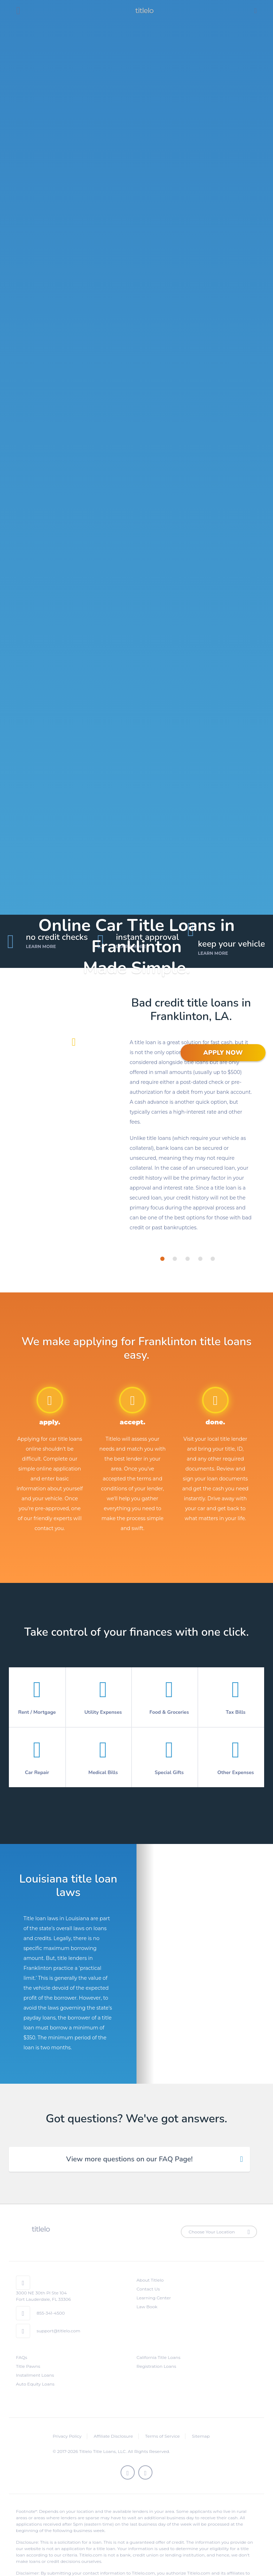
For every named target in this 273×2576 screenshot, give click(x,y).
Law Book (146, 2306)
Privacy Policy (67, 2436)
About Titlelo (149, 2280)
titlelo (144, 10)
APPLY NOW (223, 1052)
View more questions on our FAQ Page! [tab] (129, 2159)
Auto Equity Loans (35, 2384)
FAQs (21, 2357)
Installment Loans (35, 2375)
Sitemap (201, 2436)
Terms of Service (162, 2436)
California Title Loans (158, 2357)
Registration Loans (156, 2366)
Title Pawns (28, 2366)
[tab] (162, 1259)
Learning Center (153, 2297)
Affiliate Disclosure (113, 2436)
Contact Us (148, 2289)
